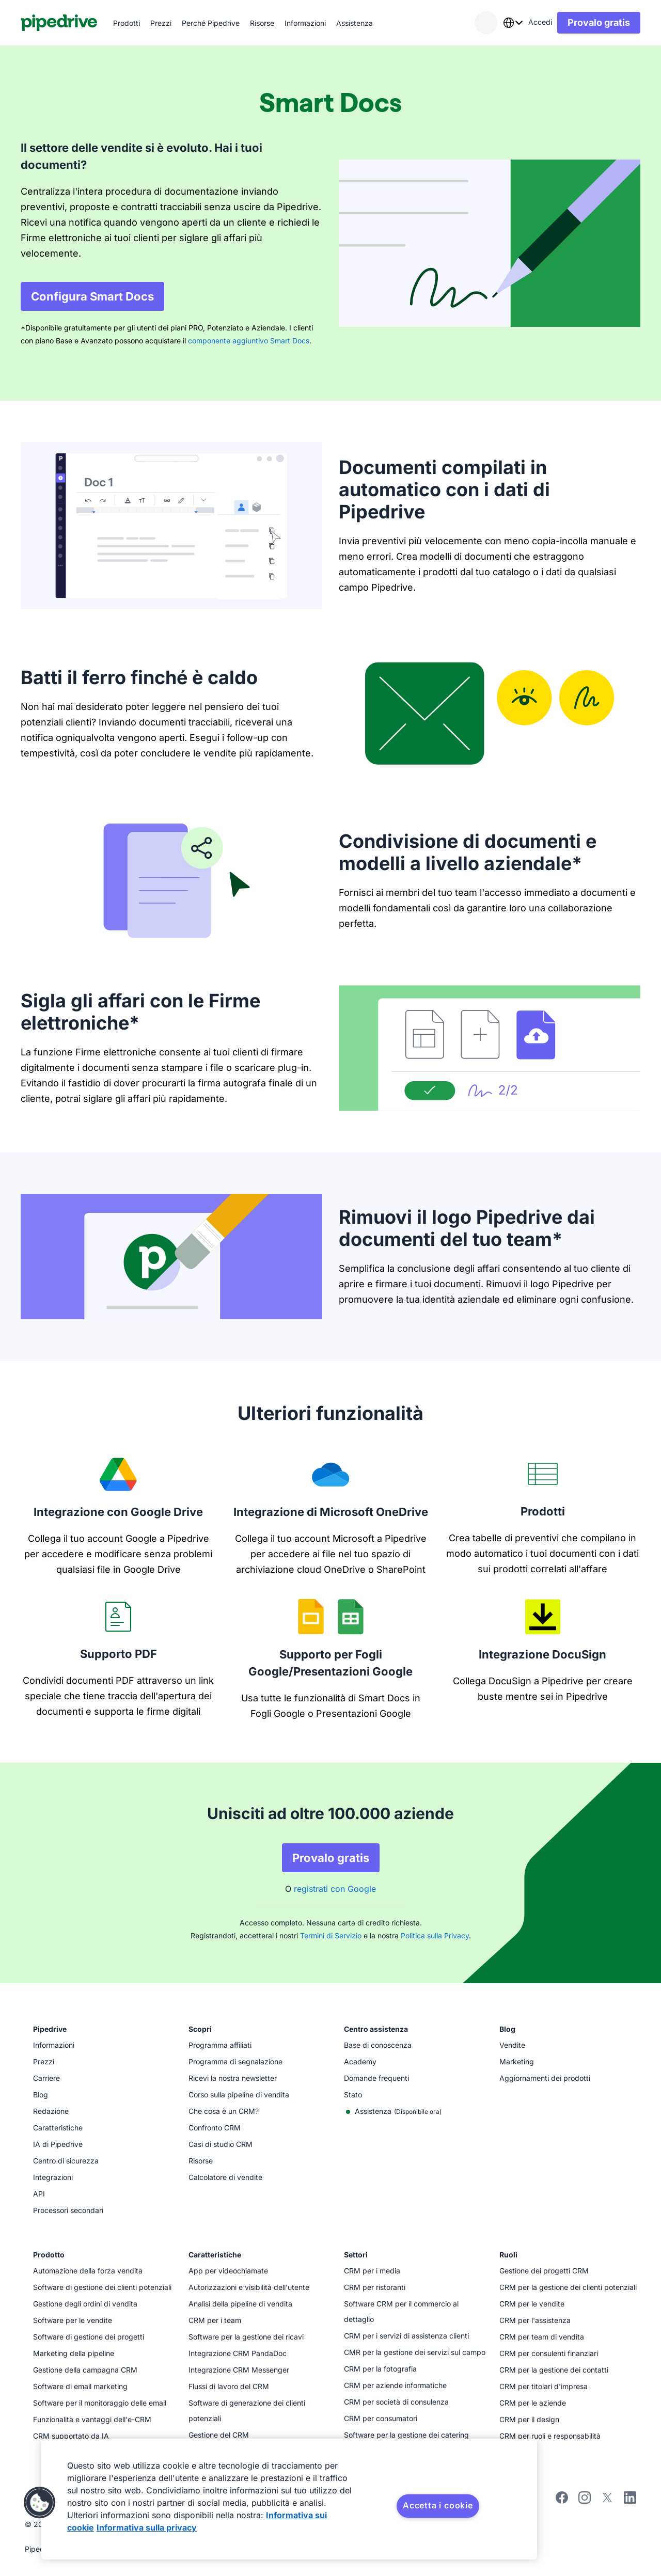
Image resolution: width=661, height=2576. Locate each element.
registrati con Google (335, 1889)
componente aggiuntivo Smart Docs (248, 340)
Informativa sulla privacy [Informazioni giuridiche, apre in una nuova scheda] (147, 2527)
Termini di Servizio (330, 1935)
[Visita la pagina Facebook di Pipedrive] (562, 2500)
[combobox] (512, 22)
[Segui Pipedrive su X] (607, 2500)
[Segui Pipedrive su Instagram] (584, 2500)
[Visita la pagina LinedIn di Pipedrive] (630, 2498)
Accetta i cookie (438, 2505)
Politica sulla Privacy (435, 1935)
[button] (39, 2502)
